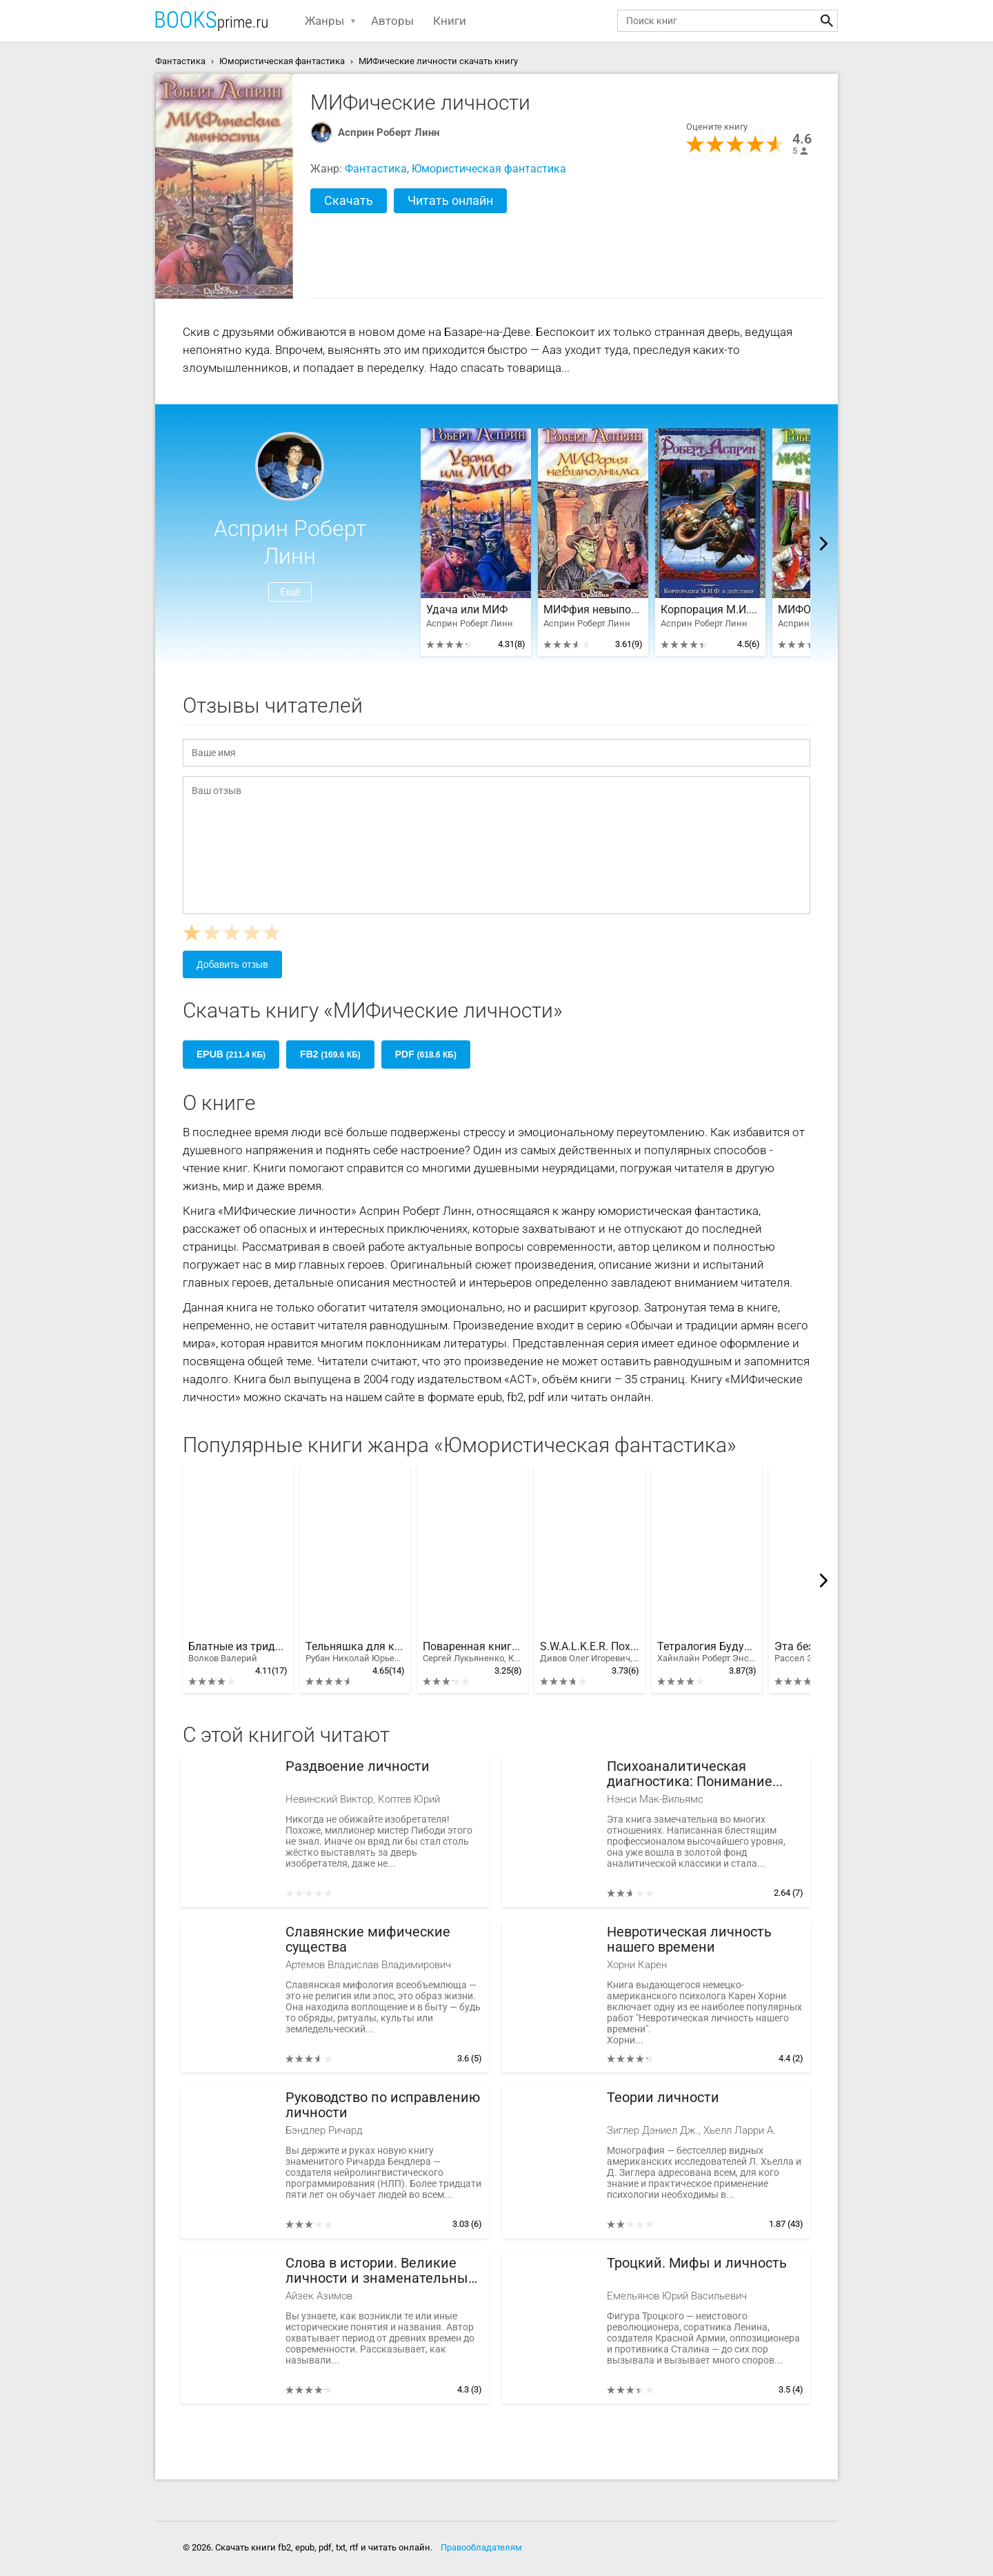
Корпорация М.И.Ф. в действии (710, 610)
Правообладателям (481, 2547)
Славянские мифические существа (367, 1939)
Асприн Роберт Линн (388, 132)
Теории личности (663, 2098)
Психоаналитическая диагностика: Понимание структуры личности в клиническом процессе (689, 1774)
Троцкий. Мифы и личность (697, 2263)
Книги (449, 21)
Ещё (290, 592)
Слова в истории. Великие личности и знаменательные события (380, 2270)
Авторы (392, 21)
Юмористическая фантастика (489, 168)
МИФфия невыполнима (593, 610)
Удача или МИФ (467, 610)
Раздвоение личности (357, 1766)
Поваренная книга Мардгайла (472, 1652)
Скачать (348, 200)
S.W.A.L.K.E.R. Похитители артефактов (589, 1652)
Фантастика (376, 168)
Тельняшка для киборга (355, 1652)
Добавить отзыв (232, 964)
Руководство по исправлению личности (382, 2105)
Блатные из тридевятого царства (238, 1652)
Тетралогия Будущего (706, 1652)
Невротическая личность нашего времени (689, 1939)
